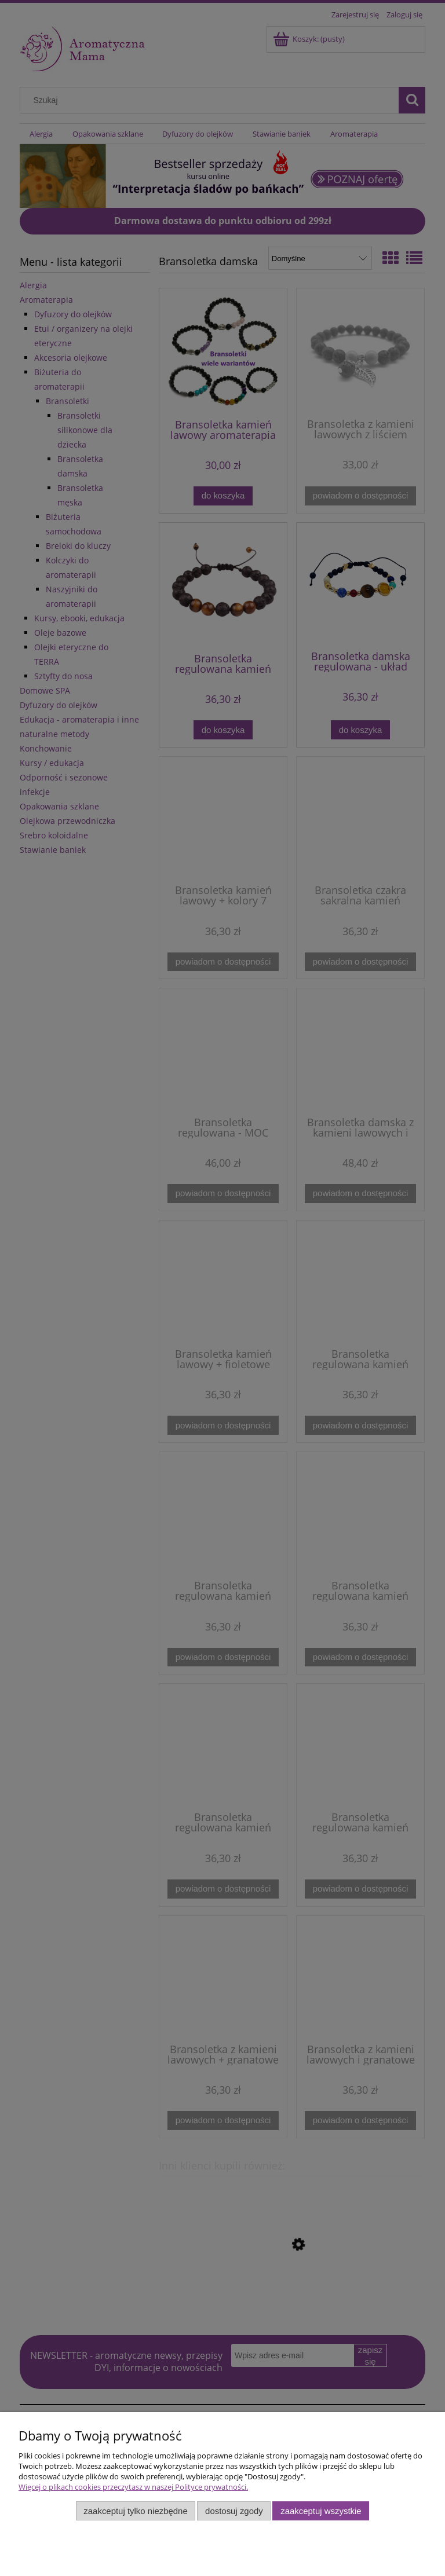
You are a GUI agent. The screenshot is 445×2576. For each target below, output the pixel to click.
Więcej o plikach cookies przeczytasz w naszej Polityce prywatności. (133, 2487)
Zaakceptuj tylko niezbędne (135, 2511)
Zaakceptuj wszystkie (320, 2511)
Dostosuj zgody (234, 2511)
